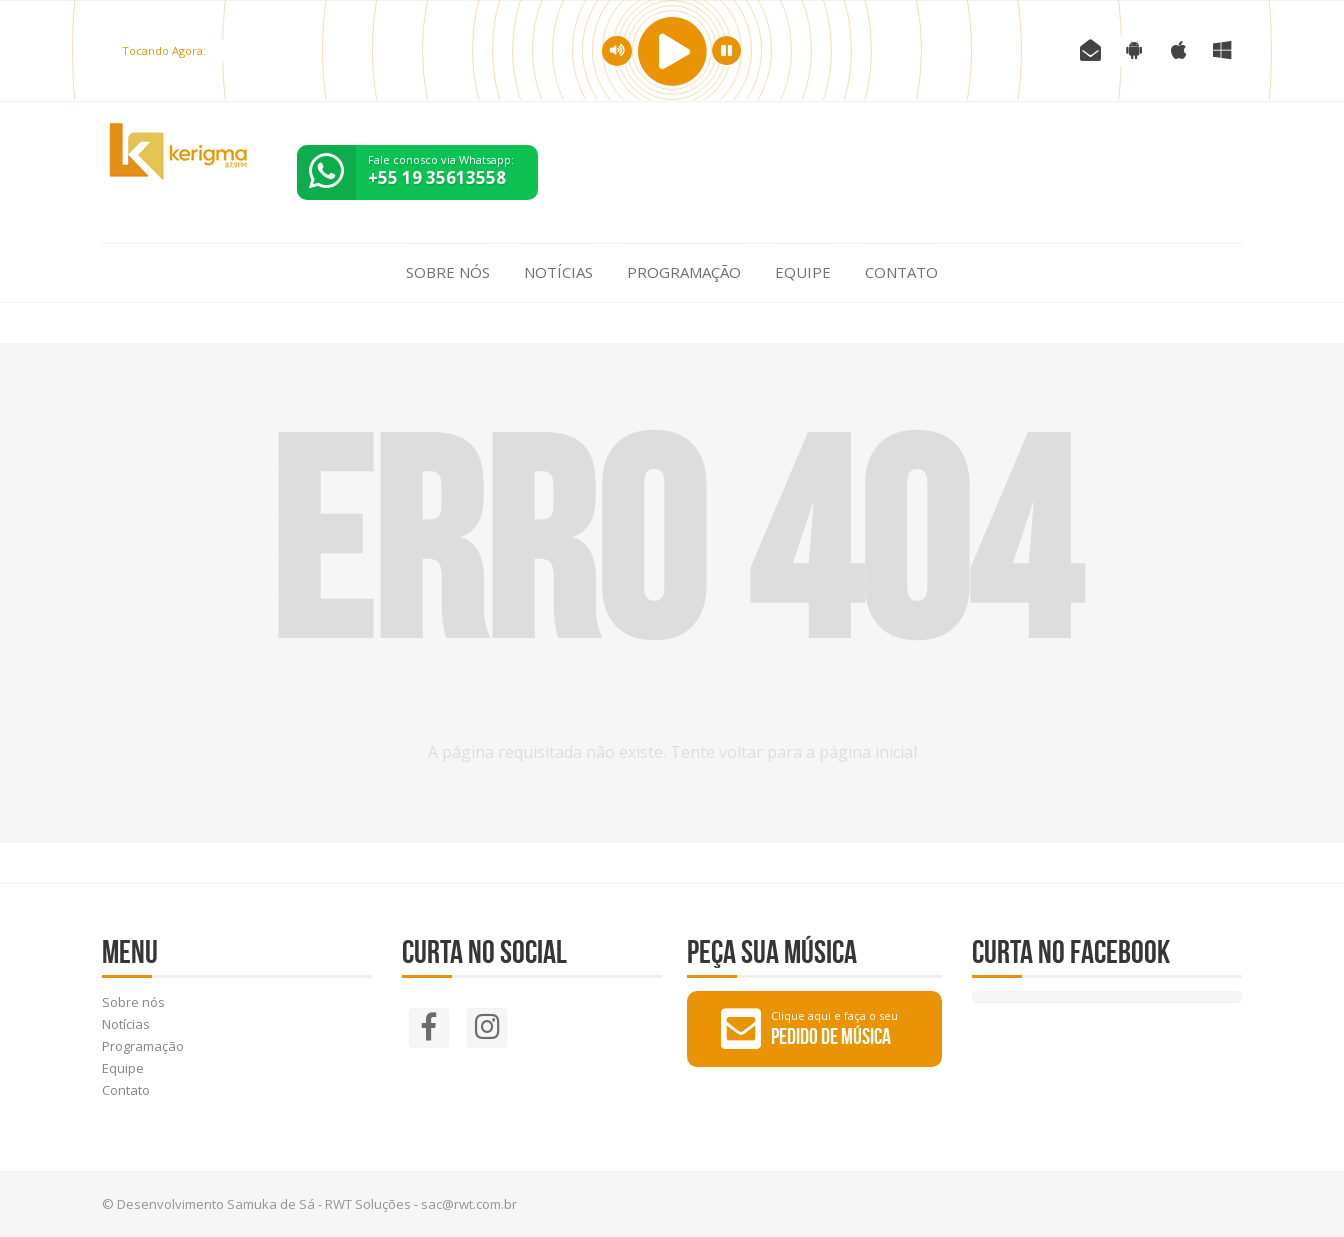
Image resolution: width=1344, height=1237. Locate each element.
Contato (901, 272)
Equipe (803, 272)
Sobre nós (448, 272)
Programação (684, 272)
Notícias (558, 272)
